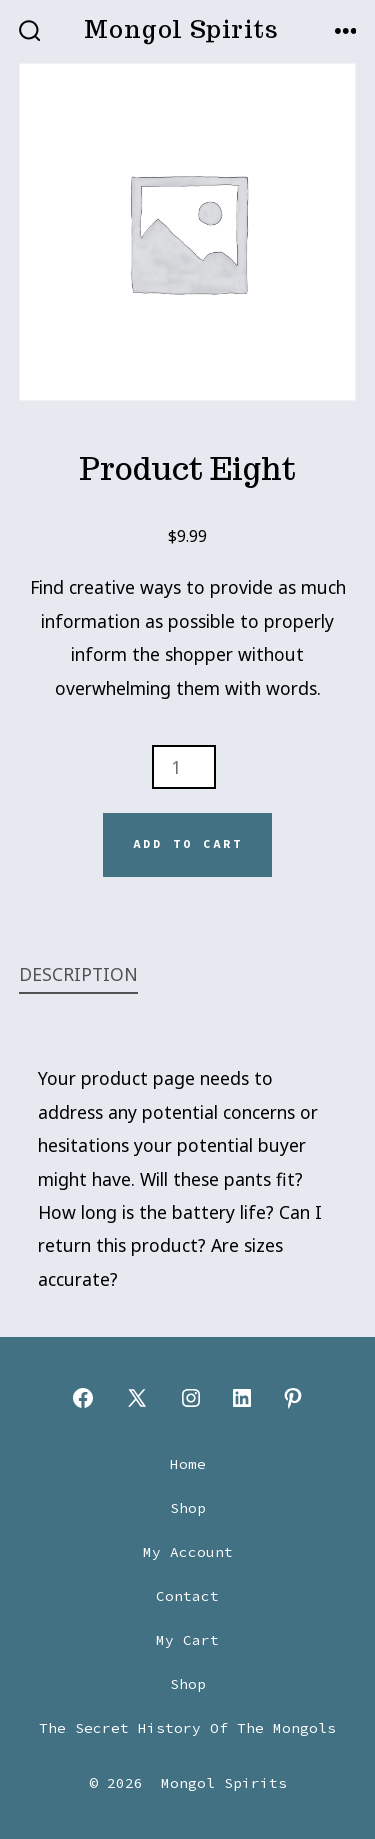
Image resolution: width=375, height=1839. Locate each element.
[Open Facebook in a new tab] (83, 1398)
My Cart (187, 1640)
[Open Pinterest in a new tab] (293, 1398)
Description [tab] (78, 974)
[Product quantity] (184, 767)
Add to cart (188, 844)
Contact (187, 1596)
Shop (188, 1508)
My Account (188, 1552)
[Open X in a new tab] (137, 1398)
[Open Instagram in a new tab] (191, 1398)
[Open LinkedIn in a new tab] (242, 1398)
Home (188, 1464)
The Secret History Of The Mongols (187, 1728)
